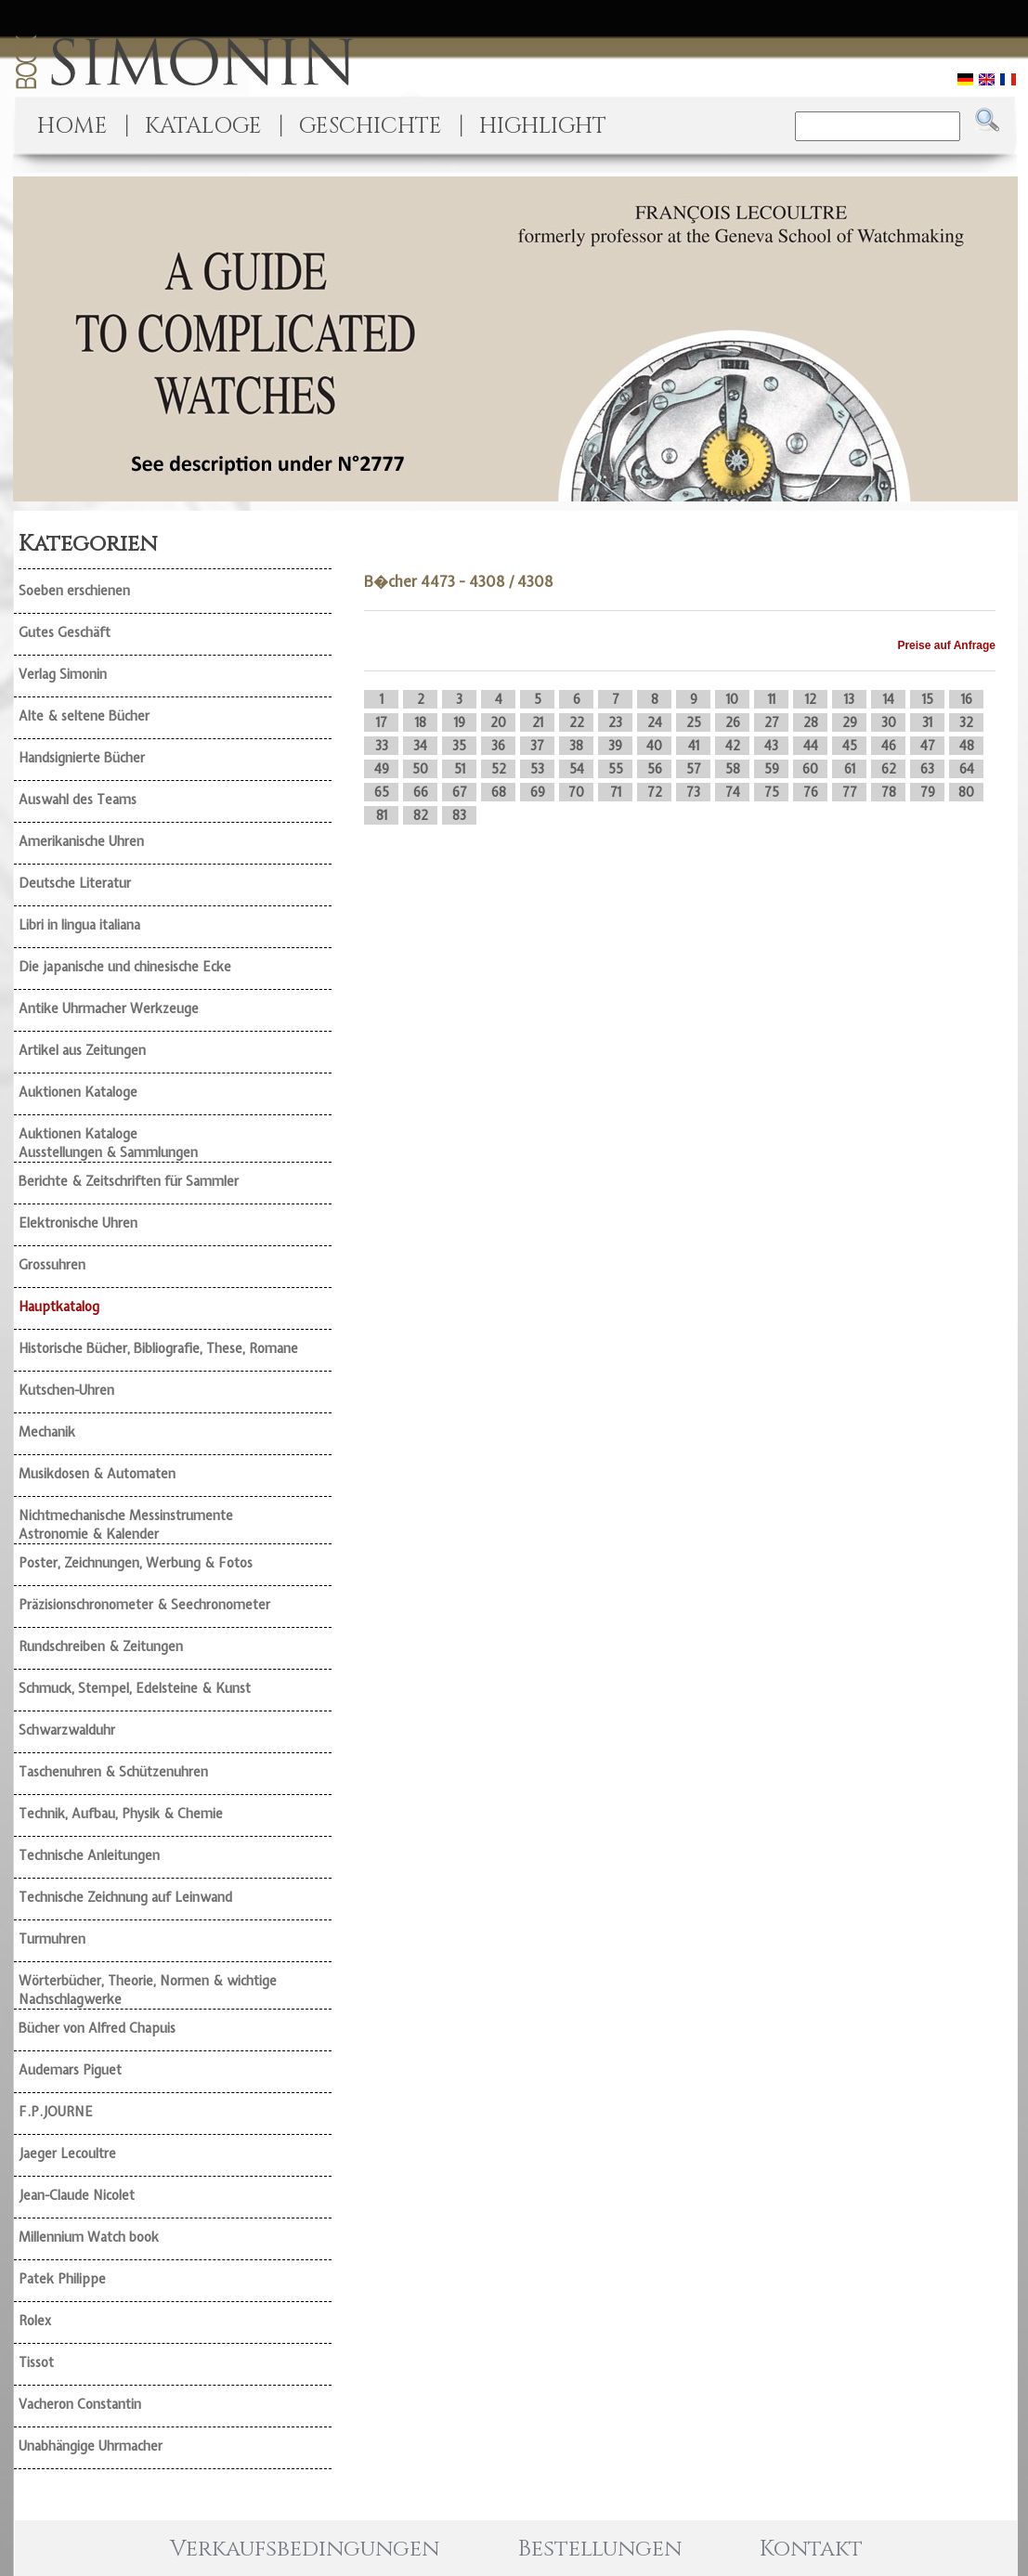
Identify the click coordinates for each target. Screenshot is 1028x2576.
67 (459, 792)
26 (732, 722)
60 (810, 769)
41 (693, 745)
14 (888, 699)
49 (381, 769)
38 (576, 745)
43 (771, 745)
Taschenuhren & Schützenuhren (113, 1771)
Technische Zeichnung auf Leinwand (125, 1897)
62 (888, 769)
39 (615, 745)
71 (615, 792)
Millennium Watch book (89, 2237)
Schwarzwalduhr (67, 1730)
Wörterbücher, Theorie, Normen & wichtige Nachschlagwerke (148, 1990)
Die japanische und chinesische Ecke (125, 966)
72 (654, 792)
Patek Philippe (62, 2278)
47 (927, 745)
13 (849, 699)
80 (966, 792)
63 (927, 769)
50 (420, 769)
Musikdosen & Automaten (97, 1473)
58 (732, 769)
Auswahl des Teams (78, 799)
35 (459, 745)
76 (810, 792)
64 (966, 769)
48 (966, 745)
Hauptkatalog (59, 1306)
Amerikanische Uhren (81, 841)
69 (537, 792)
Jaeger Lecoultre (67, 2153)
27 (771, 722)
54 (576, 769)
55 (615, 769)
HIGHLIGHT (542, 126)
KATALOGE (203, 126)
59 (771, 769)
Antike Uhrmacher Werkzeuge (109, 1008)
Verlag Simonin (63, 674)
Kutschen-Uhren (66, 1390)
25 (693, 722)
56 (654, 769)
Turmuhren (52, 1939)
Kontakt (811, 2549)
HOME (72, 126)
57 (693, 769)
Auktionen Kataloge (78, 1092)
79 (927, 792)
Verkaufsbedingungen (304, 2549)
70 (576, 792)
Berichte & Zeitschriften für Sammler (129, 1181)
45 (849, 745)
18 (420, 722)
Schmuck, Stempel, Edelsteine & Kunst (135, 1688)
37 (537, 745)
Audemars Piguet (70, 2070)
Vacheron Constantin (80, 2404)
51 (459, 769)
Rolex (35, 2320)
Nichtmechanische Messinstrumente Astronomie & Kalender (126, 1524)
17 (381, 722)
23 (615, 722)
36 (498, 745)
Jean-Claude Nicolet (77, 2195)
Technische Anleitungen (89, 1855)
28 (810, 722)
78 (888, 792)
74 (732, 792)
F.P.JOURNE (56, 2111)
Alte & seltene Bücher (84, 716)
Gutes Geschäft (65, 632)
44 (810, 745)
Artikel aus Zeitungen (82, 1050)
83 (459, 815)
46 (888, 745)
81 (381, 815)
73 (693, 792)
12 (810, 699)
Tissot (36, 2362)
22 (576, 722)
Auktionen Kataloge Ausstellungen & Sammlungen (108, 1143)
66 (420, 792)
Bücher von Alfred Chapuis (97, 2028)
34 (420, 745)
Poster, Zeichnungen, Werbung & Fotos (136, 1563)
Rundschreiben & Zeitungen (101, 1646)
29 (849, 722)
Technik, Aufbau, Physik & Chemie (121, 1813)
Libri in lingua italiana (79, 925)
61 (849, 769)
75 (771, 792)
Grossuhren (52, 1264)
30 (888, 722)
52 (498, 769)
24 (654, 722)
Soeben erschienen (74, 590)
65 (381, 792)
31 (927, 722)
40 (654, 745)
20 (498, 722)
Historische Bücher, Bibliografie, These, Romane (158, 1348)
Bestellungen (600, 2549)
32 (966, 722)
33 (381, 745)
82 (420, 815)
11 (771, 699)
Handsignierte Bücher (82, 757)
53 (537, 769)
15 (927, 699)
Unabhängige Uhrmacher (91, 2446)
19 (459, 722)
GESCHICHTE (370, 126)
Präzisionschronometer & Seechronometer (144, 1604)
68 (498, 792)
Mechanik (47, 1432)
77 (849, 792)
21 (537, 722)
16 (966, 699)
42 (732, 745)
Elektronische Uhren (78, 1223)
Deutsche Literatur (75, 883)
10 (732, 699)
